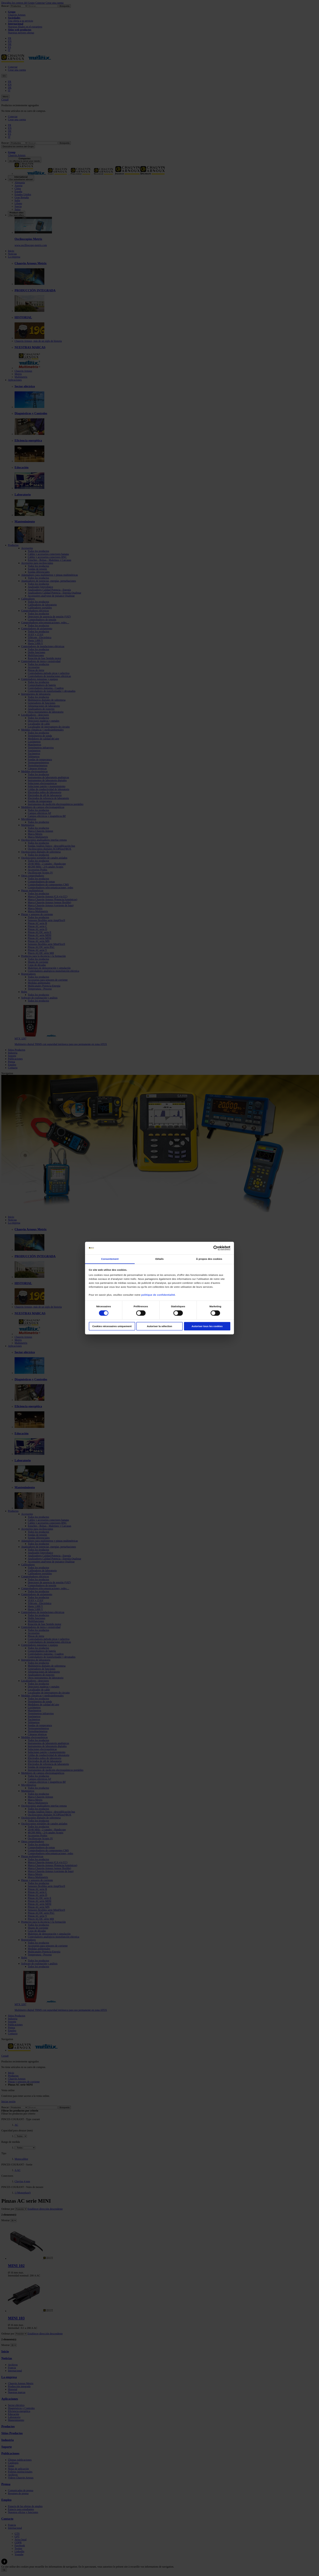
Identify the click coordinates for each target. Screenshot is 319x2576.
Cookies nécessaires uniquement (112, 1326)
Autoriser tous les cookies (207, 1326)
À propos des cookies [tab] (209, 1258)
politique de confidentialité (158, 1294)
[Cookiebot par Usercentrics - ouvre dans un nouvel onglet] (215, 1248)
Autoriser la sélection (159, 1326)
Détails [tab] (159, 1258)
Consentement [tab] (109, 1258)
